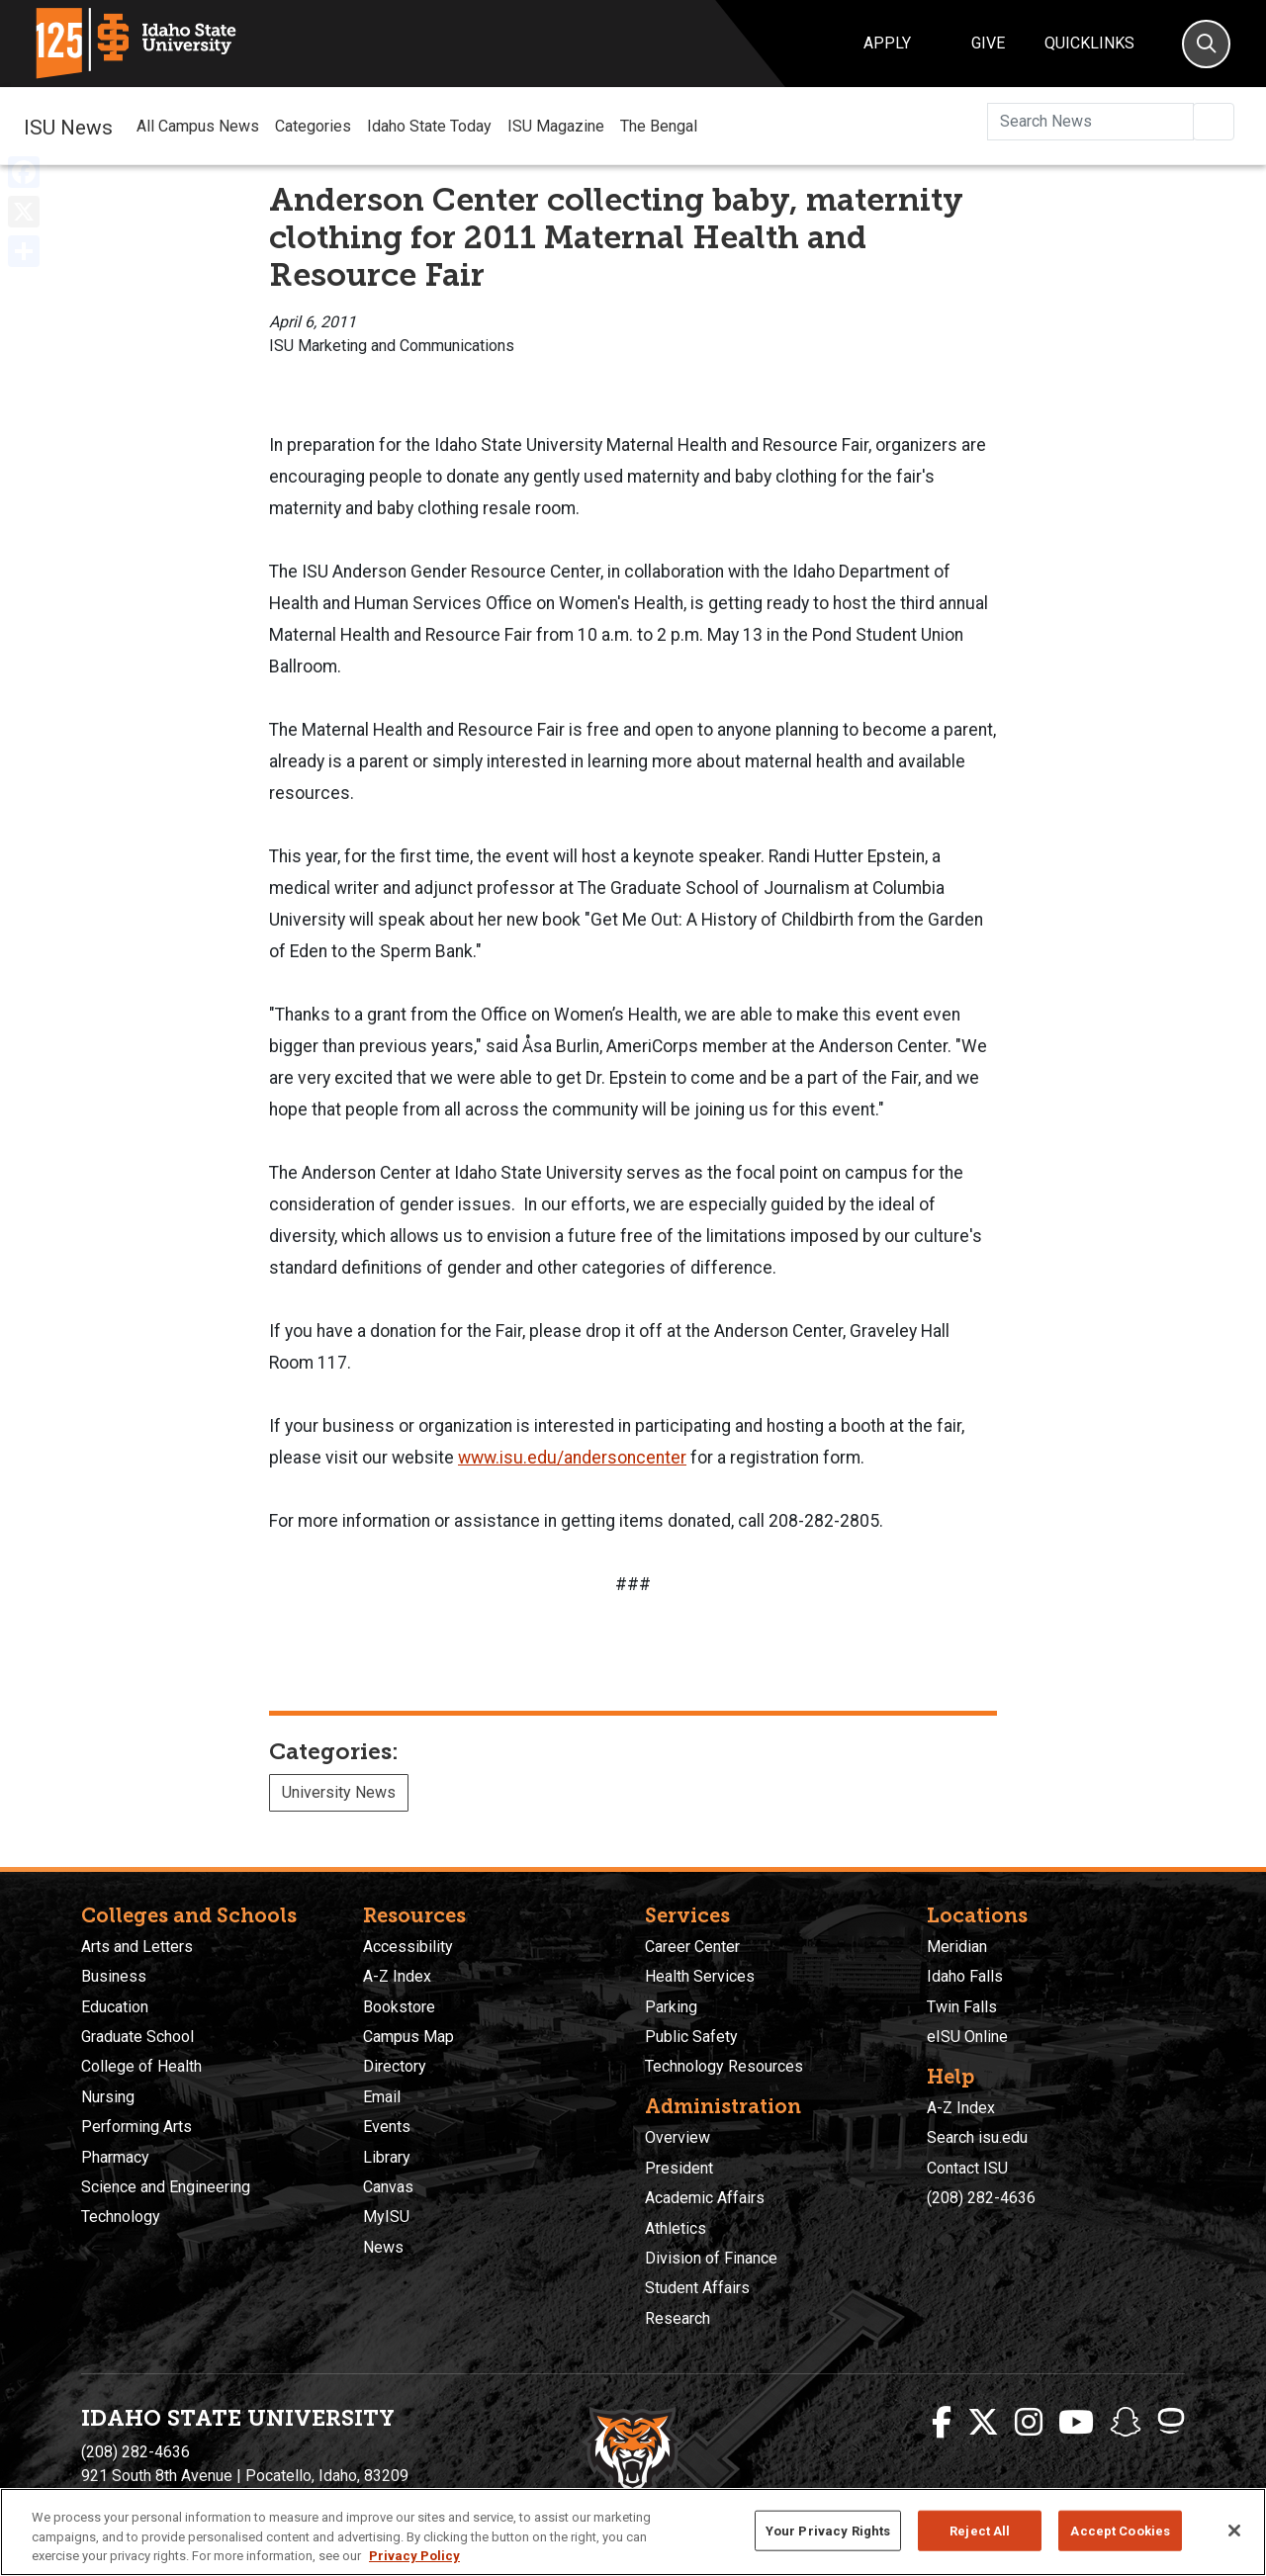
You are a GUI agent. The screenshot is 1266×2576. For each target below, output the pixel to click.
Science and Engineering (165, 2186)
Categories (313, 126)
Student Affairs (697, 2287)
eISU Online (967, 2036)
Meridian (957, 1946)
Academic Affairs (705, 2197)
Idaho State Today (429, 126)
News (383, 2247)
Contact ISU (967, 2168)
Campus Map (408, 2036)
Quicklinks (1089, 43)
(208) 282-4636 (981, 2197)
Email (382, 2096)
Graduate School (137, 2036)
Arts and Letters (137, 1946)
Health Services (700, 1976)
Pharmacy (115, 2157)
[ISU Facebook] (941, 2423)
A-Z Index (397, 1976)
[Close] (1234, 2530)
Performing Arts (136, 2126)
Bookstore (399, 2007)
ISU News (68, 125)
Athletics (675, 2228)
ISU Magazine (555, 126)
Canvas (388, 2186)
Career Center (692, 1946)
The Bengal (658, 126)
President (679, 2168)
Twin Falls (962, 2007)
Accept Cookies (1120, 2530)
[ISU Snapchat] (1125, 2423)
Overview (677, 2137)
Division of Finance (711, 2258)
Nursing (108, 2096)
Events (386, 2126)
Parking (671, 2007)
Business (113, 1976)
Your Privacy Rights (828, 2530)
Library (386, 2157)
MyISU (386, 2216)
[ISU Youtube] (1076, 2423)
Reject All (980, 2530)
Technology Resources (724, 2066)
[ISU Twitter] (983, 2423)
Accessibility (408, 1946)
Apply (887, 43)
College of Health (141, 2066)
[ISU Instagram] (1028, 2423)
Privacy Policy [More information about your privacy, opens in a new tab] (414, 2555)
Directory (394, 2066)
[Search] (1206, 44)
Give (988, 43)
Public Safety (691, 2036)
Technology (120, 2216)
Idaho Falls (965, 1976)
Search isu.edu (977, 2137)
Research (677, 2318)
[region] (633, 2532)
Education (114, 2007)
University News (339, 1792)
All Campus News (197, 126)
